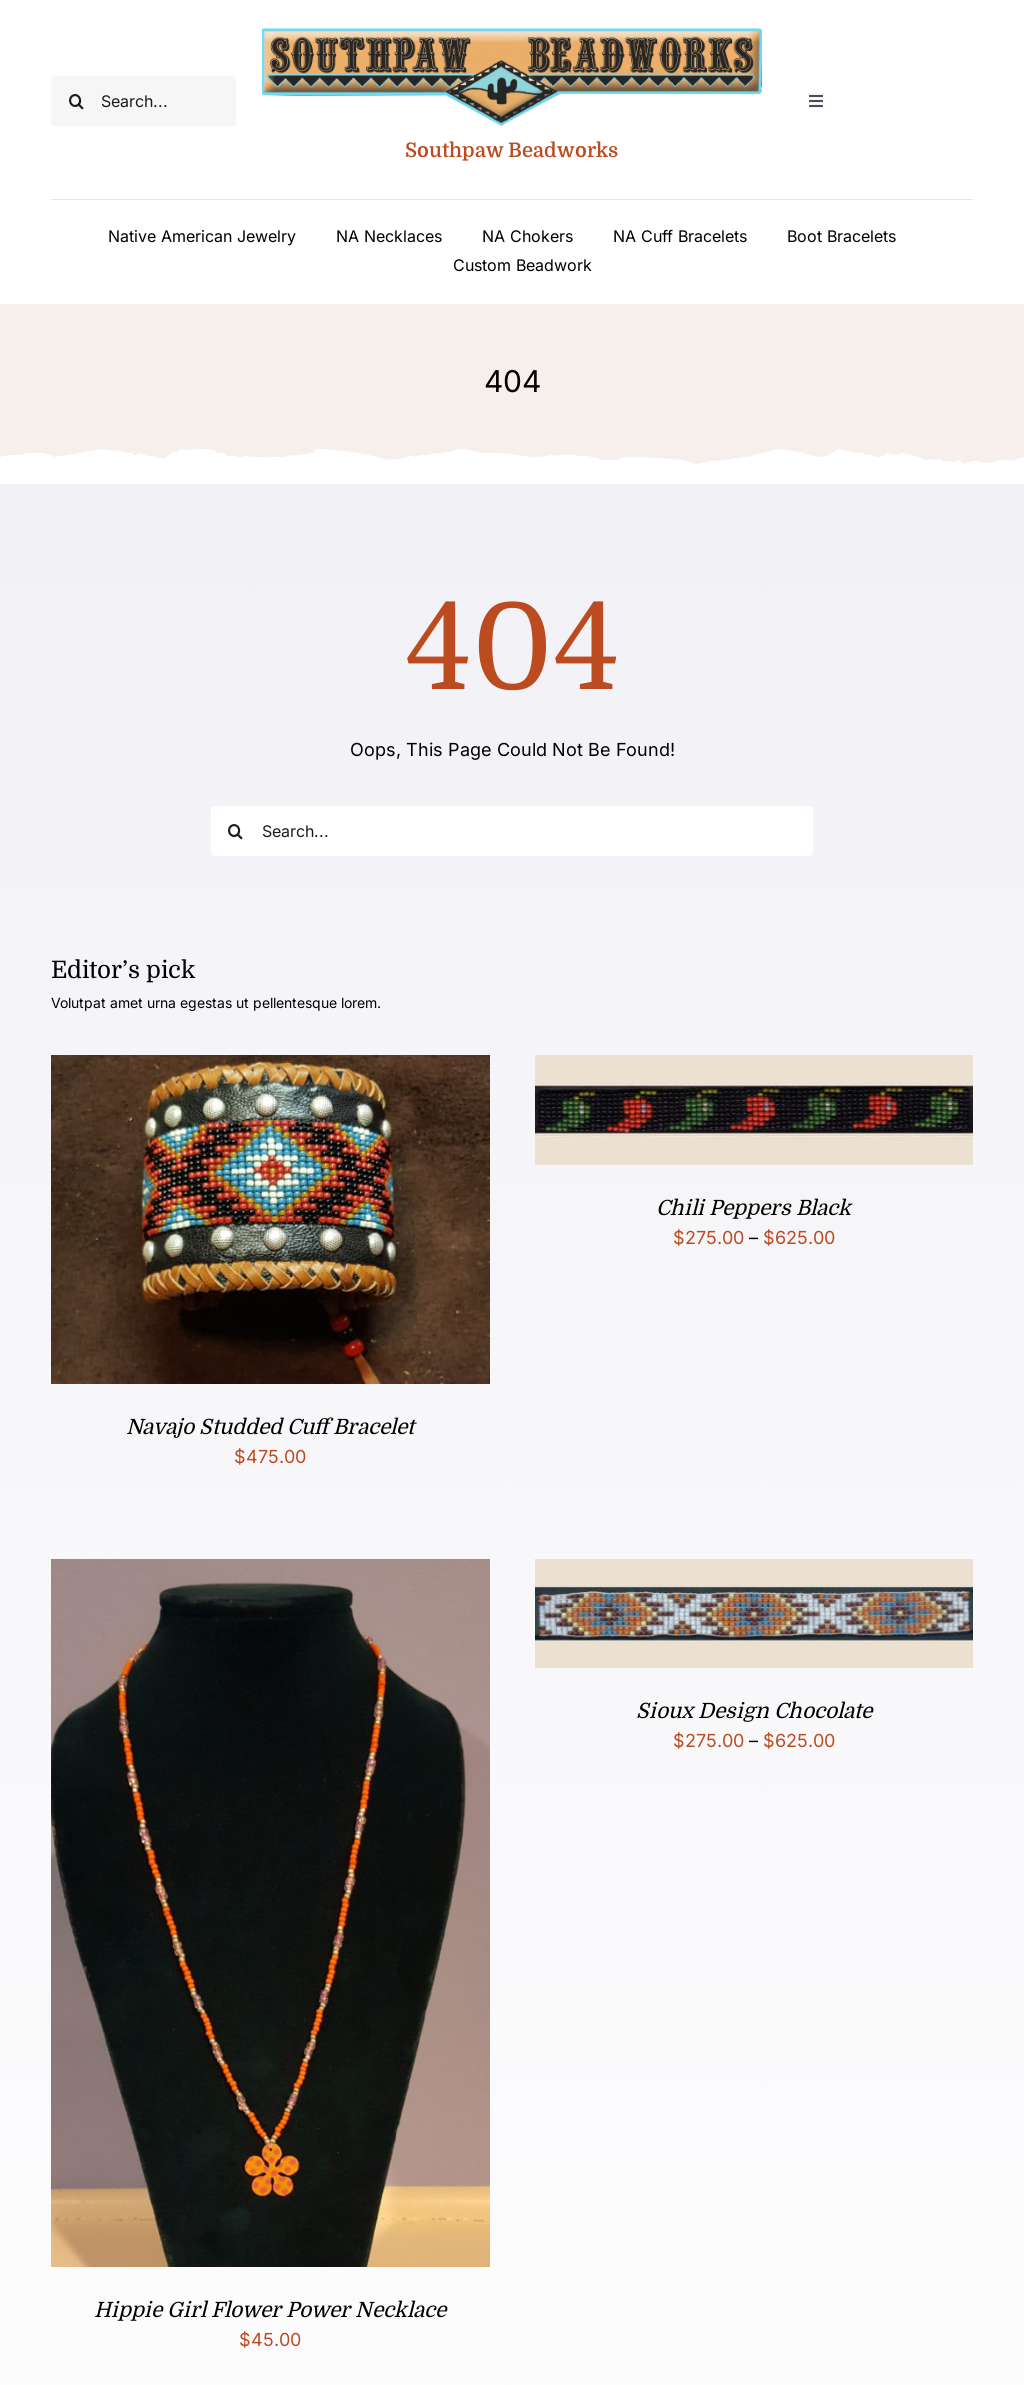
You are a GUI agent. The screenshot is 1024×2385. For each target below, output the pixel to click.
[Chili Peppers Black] (754, 1070)
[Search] (76, 101)
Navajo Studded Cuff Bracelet (270, 1427)
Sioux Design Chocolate (754, 1711)
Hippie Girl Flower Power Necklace (270, 2310)
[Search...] (143, 101)
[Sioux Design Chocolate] (754, 1574)
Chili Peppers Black (753, 1208)
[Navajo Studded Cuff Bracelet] (270, 1070)
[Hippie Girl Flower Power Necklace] (270, 1574)
